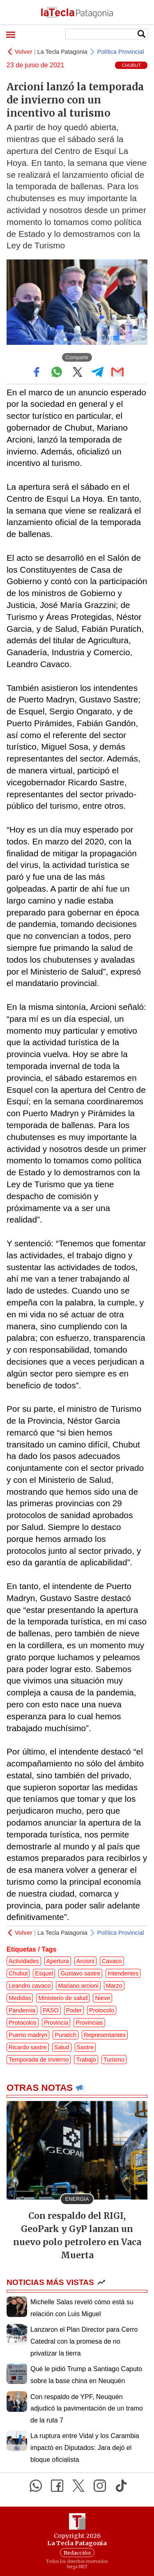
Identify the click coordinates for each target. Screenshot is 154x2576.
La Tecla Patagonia (62, 51)
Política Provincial (120, 51)
